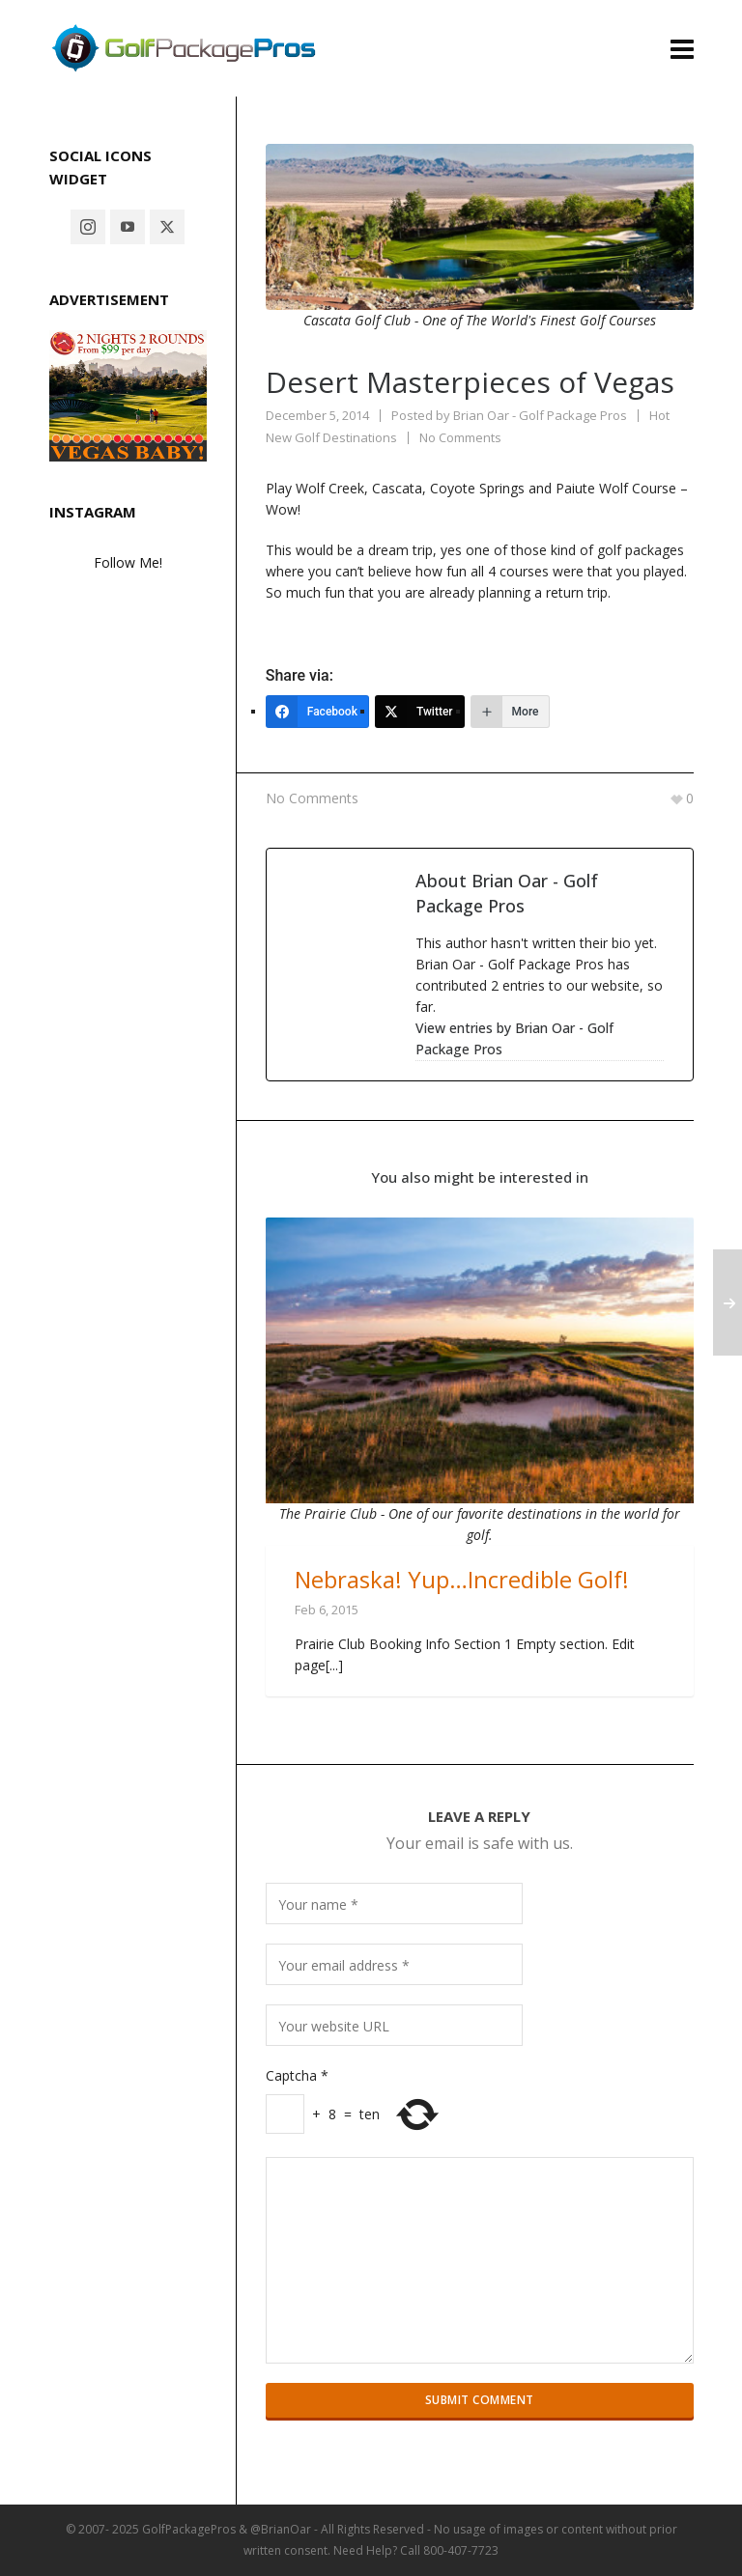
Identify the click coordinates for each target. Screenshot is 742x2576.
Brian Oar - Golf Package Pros (540, 415)
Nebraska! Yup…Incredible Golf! (462, 1579)
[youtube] (127, 227)
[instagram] (88, 227)
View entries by (514, 1038)
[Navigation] (682, 48)
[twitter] (167, 227)
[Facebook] (317, 711)
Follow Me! (128, 562)
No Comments (460, 437)
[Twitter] (420, 711)
